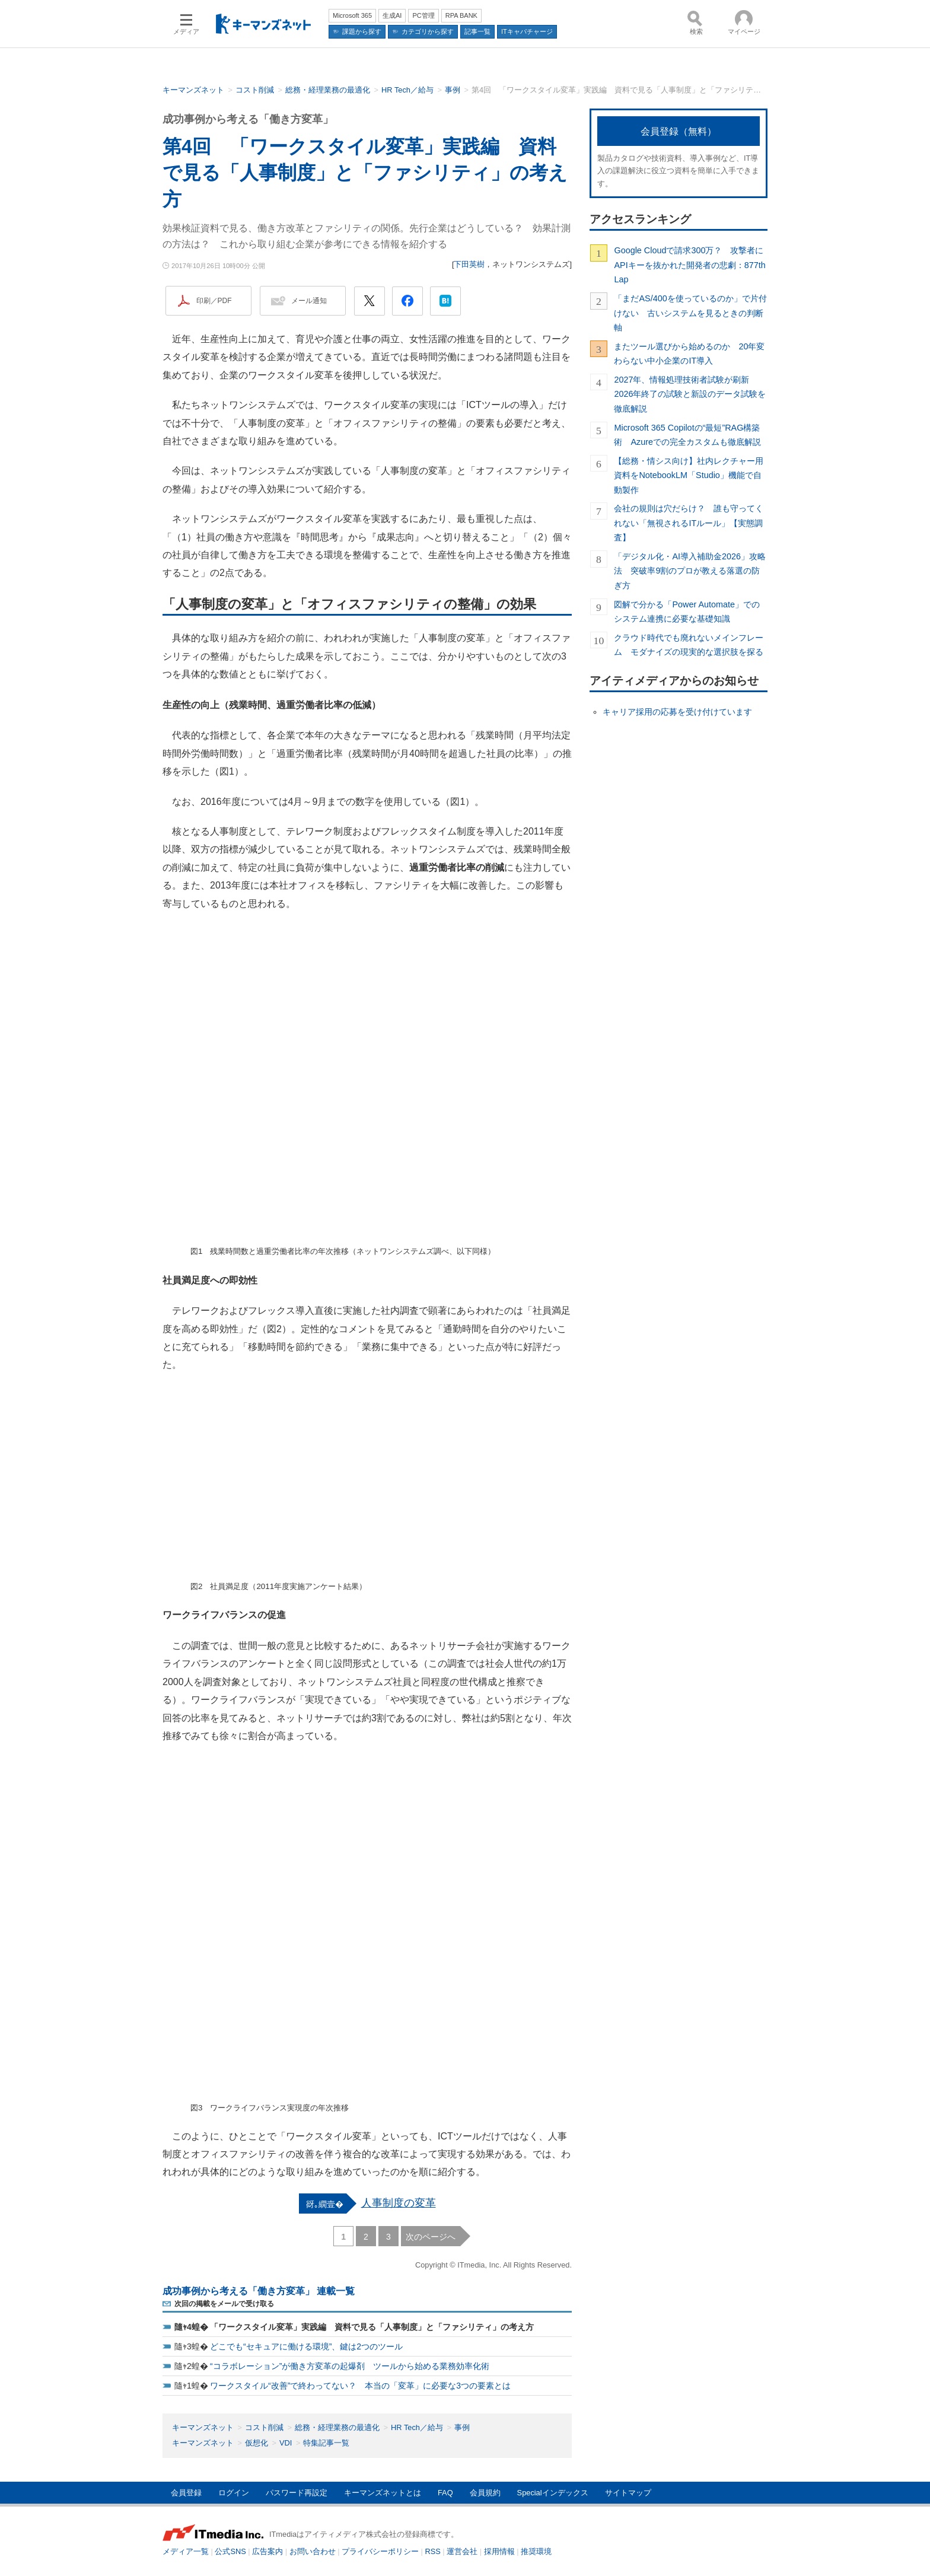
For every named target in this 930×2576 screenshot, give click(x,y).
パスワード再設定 (296, 2492)
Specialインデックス (552, 2492)
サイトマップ (628, 2492)
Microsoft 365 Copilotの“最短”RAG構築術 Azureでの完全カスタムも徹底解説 (687, 435)
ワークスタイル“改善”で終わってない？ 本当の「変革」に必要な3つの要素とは (360, 2385)
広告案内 (267, 2551)
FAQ (445, 2492)
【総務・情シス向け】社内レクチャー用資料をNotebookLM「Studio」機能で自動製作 (688, 475)
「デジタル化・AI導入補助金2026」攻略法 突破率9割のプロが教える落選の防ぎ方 (690, 571)
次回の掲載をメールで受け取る (224, 2304)
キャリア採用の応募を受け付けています (677, 712)
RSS (433, 2551)
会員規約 (485, 2492)
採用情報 (499, 2551)
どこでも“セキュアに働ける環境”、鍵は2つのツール (306, 2346)
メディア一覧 (186, 2551)
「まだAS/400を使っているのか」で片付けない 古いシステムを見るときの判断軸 (690, 313)
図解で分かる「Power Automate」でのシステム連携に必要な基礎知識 (687, 611)
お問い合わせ (312, 2551)
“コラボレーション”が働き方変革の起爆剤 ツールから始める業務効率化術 (349, 2366)
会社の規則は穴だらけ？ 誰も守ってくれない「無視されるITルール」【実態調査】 (688, 523)
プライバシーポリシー (380, 2551)
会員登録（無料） (678, 131)
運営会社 (462, 2551)
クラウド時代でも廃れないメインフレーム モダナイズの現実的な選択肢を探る (688, 645)
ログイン (233, 2492)
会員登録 (186, 2492)
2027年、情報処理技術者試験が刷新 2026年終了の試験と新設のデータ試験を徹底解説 (690, 394)
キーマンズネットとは (382, 2492)
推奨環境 (536, 2551)
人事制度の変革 (398, 2203)
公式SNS (230, 2551)
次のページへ (431, 2236)
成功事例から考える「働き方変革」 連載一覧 (259, 2291)
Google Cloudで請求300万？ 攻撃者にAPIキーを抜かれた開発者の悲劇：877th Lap (689, 265)
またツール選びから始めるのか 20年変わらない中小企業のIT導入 (689, 353)
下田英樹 (469, 264)
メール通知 (309, 301)
